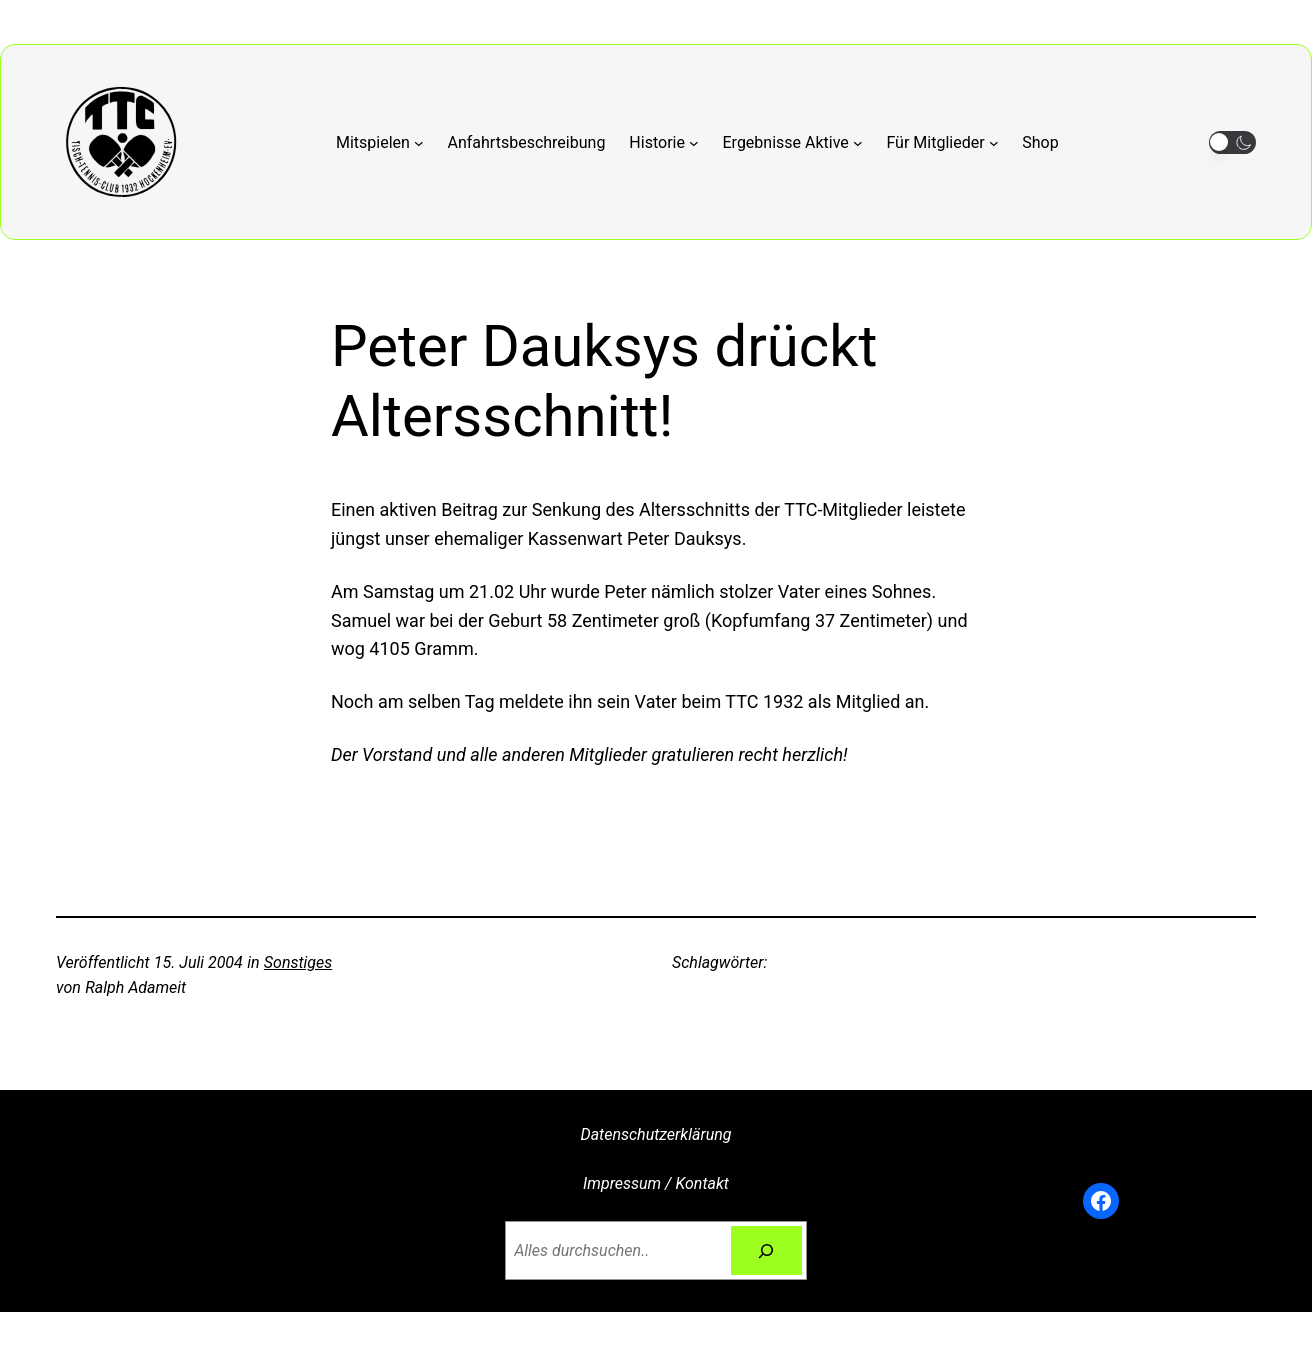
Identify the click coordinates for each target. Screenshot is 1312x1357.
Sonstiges (298, 962)
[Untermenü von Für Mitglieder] (942, 143)
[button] (1232, 142)
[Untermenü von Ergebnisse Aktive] (793, 143)
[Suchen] (766, 1250)
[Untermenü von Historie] (663, 143)
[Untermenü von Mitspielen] (380, 143)
